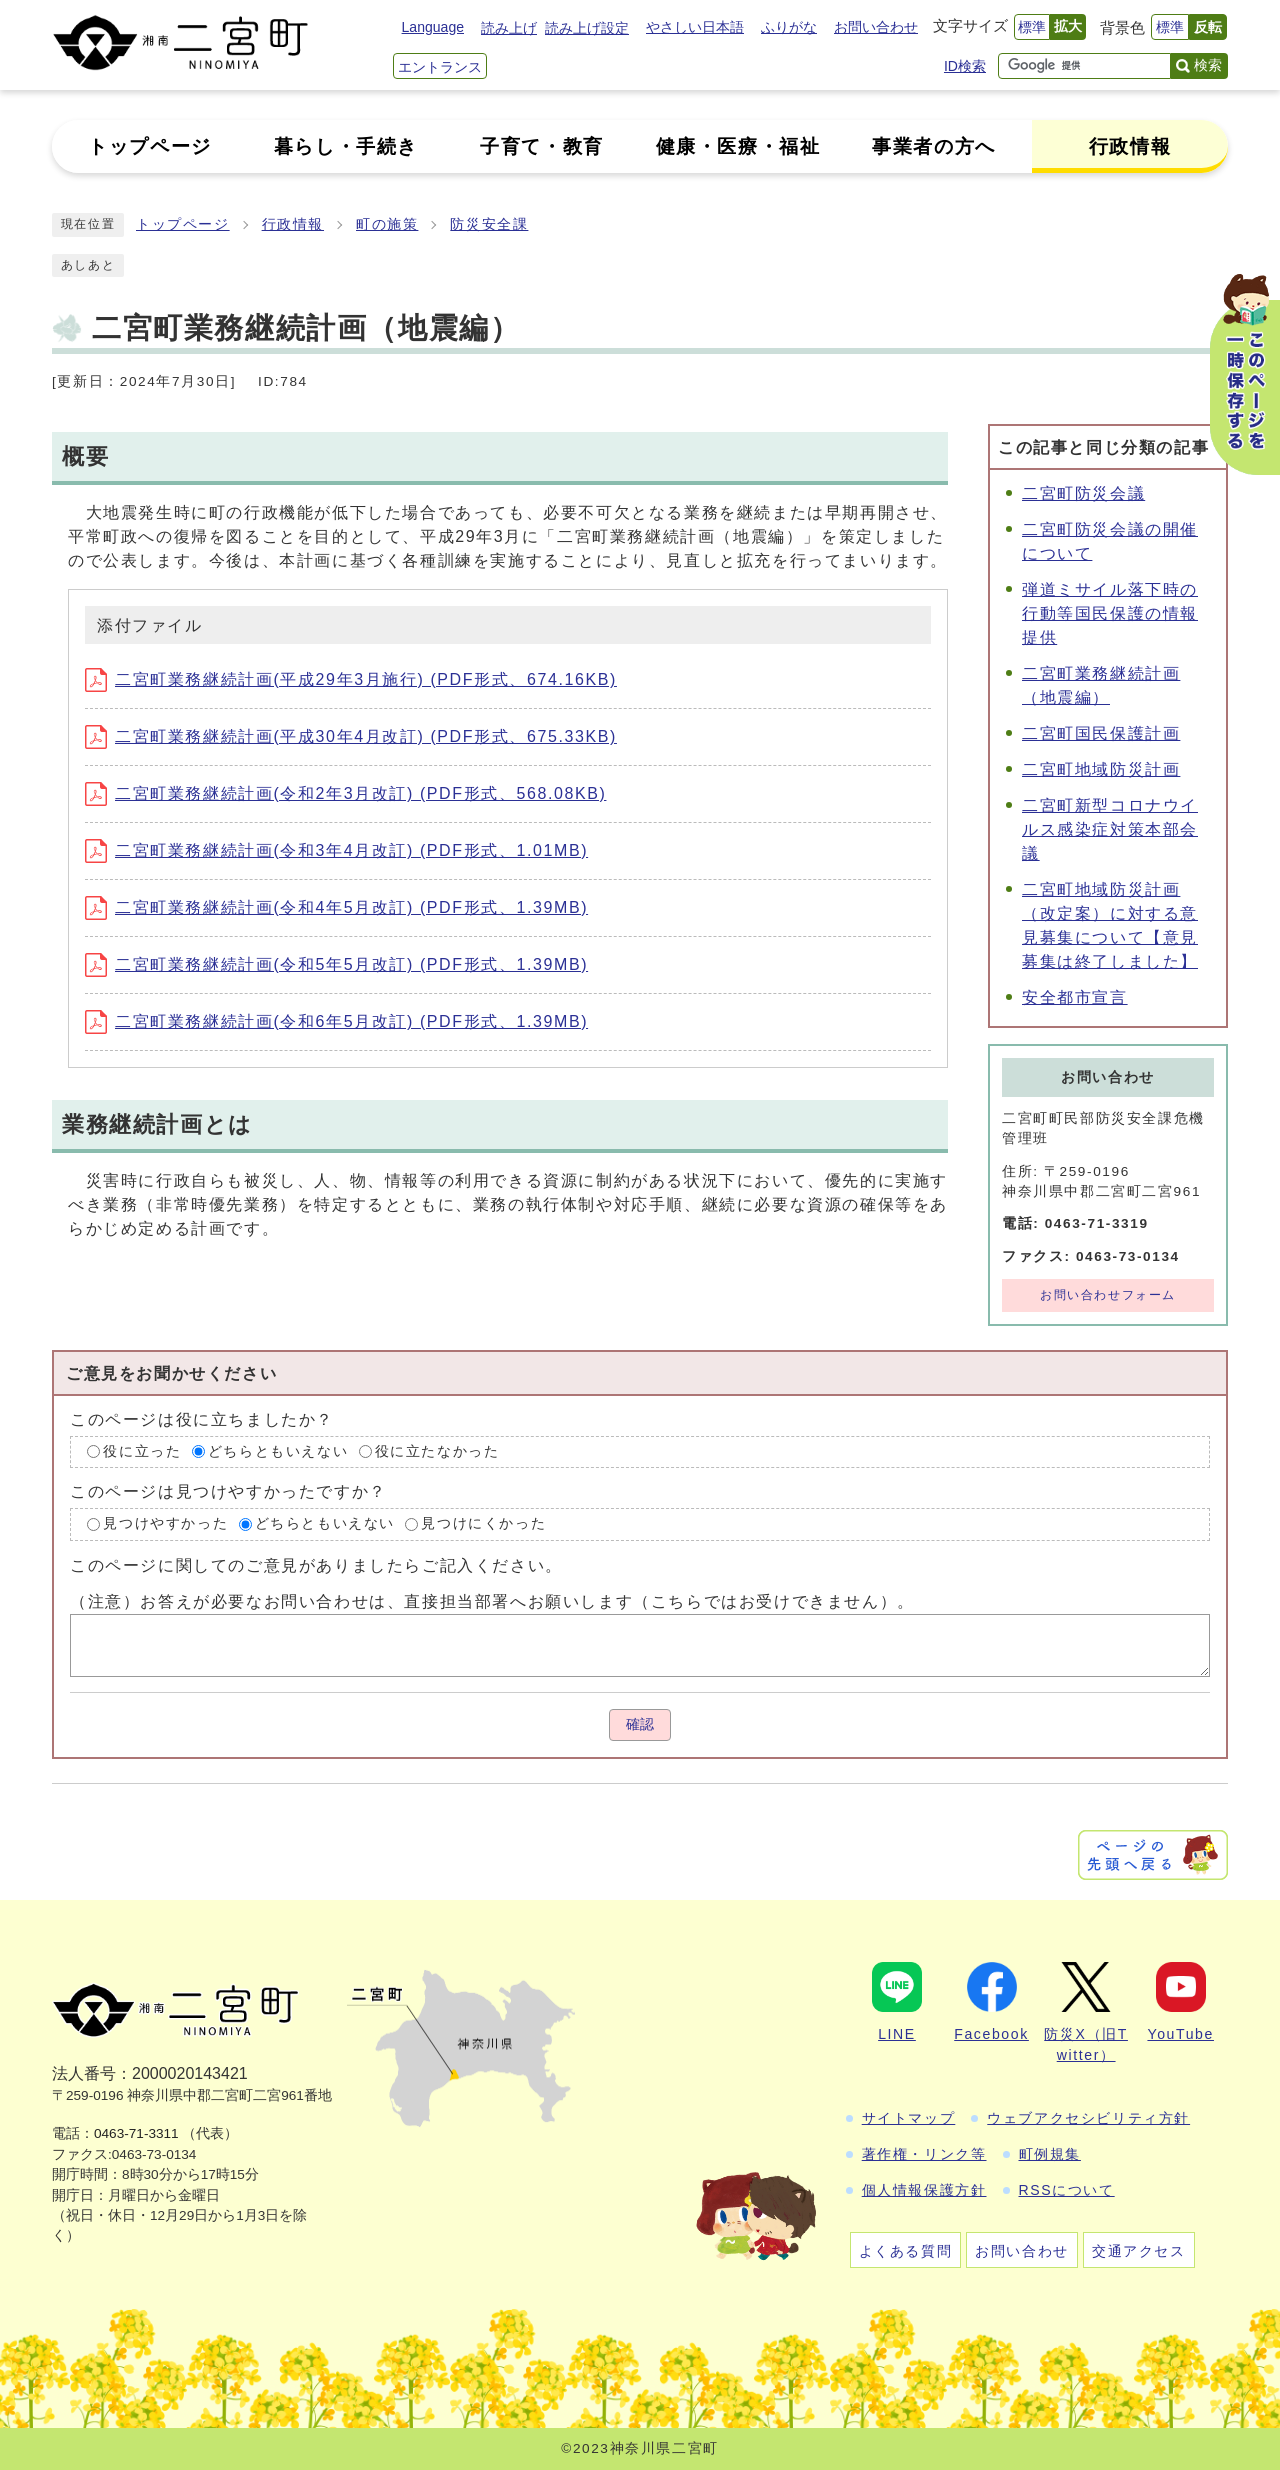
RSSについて (1067, 2190)
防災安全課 (489, 224)
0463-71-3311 (136, 2133)
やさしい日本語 (695, 27)
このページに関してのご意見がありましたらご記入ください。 (316, 1565)
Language (433, 27)
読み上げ (509, 28)
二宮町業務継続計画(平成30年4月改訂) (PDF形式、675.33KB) (351, 736)
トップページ (183, 224)
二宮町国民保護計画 (1101, 733)
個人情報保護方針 (924, 2190)
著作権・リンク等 (924, 2154)
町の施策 (387, 224)
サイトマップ (909, 2118)
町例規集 (1050, 2154)
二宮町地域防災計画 (1101, 769)
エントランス (440, 67)
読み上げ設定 (587, 28)
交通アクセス (1139, 2251)
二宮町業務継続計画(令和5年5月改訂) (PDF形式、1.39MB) (336, 964)
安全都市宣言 (1075, 997)
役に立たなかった (437, 1451)
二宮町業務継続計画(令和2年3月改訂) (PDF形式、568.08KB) (345, 793)
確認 (640, 1724)
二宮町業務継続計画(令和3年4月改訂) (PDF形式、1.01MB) (336, 850)
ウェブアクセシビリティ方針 (1088, 2118)
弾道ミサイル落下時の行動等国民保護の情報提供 (1110, 613)
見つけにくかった (483, 1523)
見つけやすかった (165, 1523)
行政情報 (293, 224)
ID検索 (965, 66)
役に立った (142, 1451)
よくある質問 (906, 2251)
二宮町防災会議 (1083, 493)
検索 (1208, 65)
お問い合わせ (876, 27)
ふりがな (789, 27)
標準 (1032, 27)
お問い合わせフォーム (1108, 1295)
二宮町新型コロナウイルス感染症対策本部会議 (1110, 829)
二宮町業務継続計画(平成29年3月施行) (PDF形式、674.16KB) (351, 679)
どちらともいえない (278, 1451)
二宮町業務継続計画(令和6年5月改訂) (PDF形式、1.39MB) (336, 1021)
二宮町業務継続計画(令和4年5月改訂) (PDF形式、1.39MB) (336, 907)
